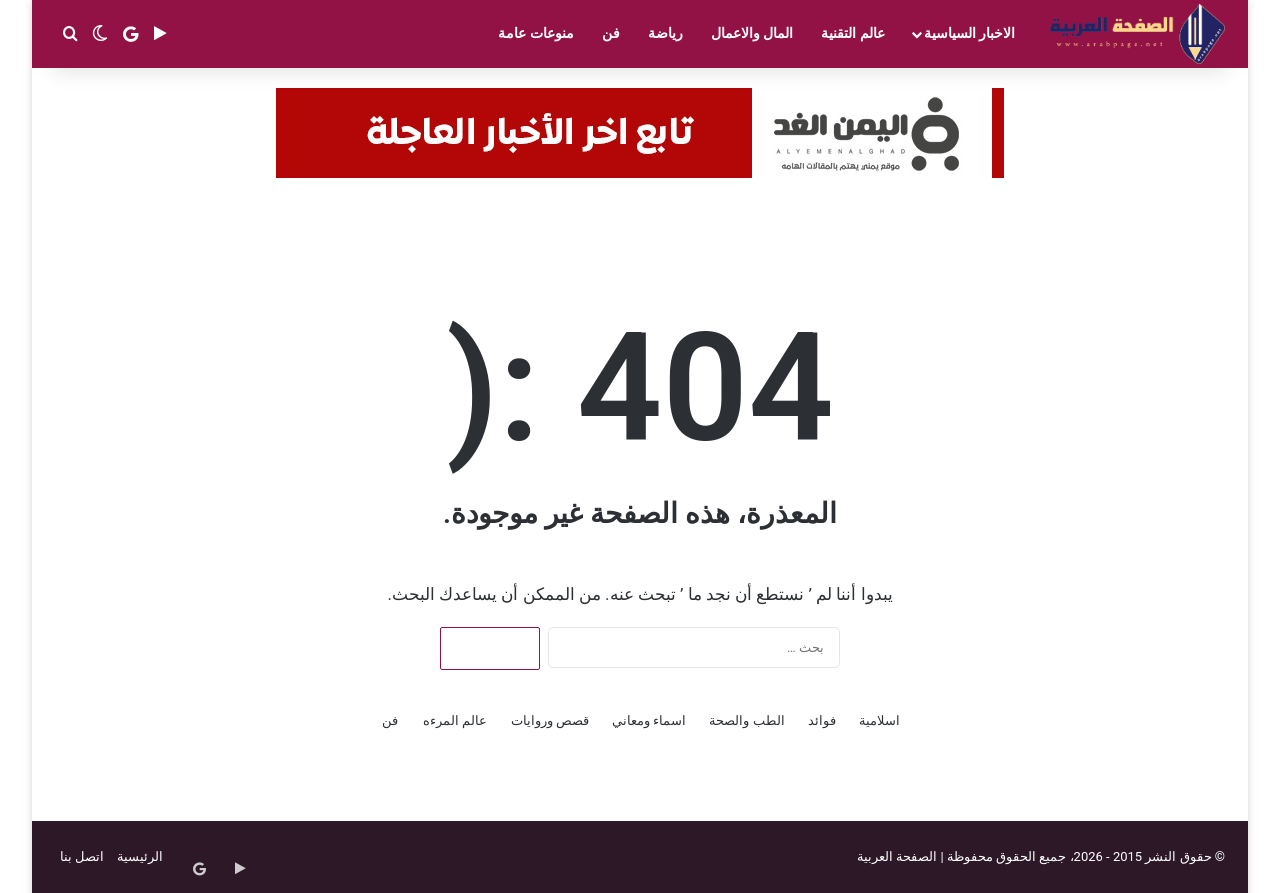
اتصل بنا (82, 856)
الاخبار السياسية (969, 33)
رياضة (665, 33)
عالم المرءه (455, 720)
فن (611, 33)
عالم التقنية (852, 33)
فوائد (822, 720)
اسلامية (879, 720)
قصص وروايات (550, 720)
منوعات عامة (535, 33)
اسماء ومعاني (649, 720)
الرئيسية (140, 856)
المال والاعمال (752, 33)
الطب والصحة (746, 720)
